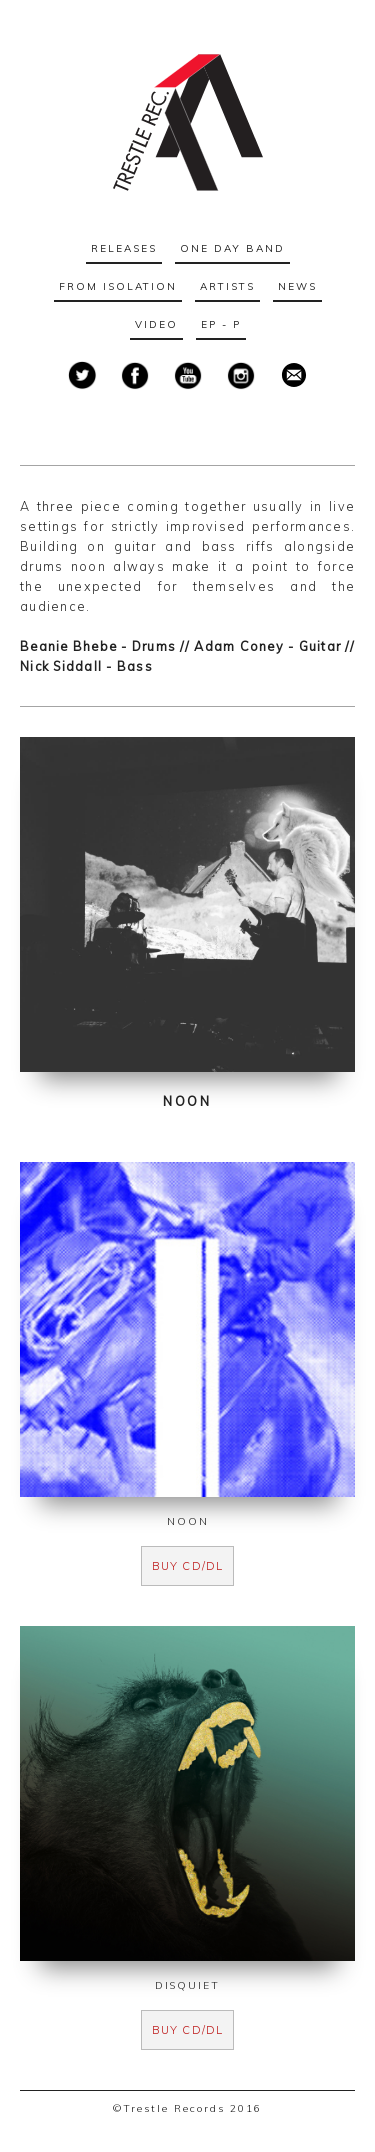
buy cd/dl (187, 1566)
